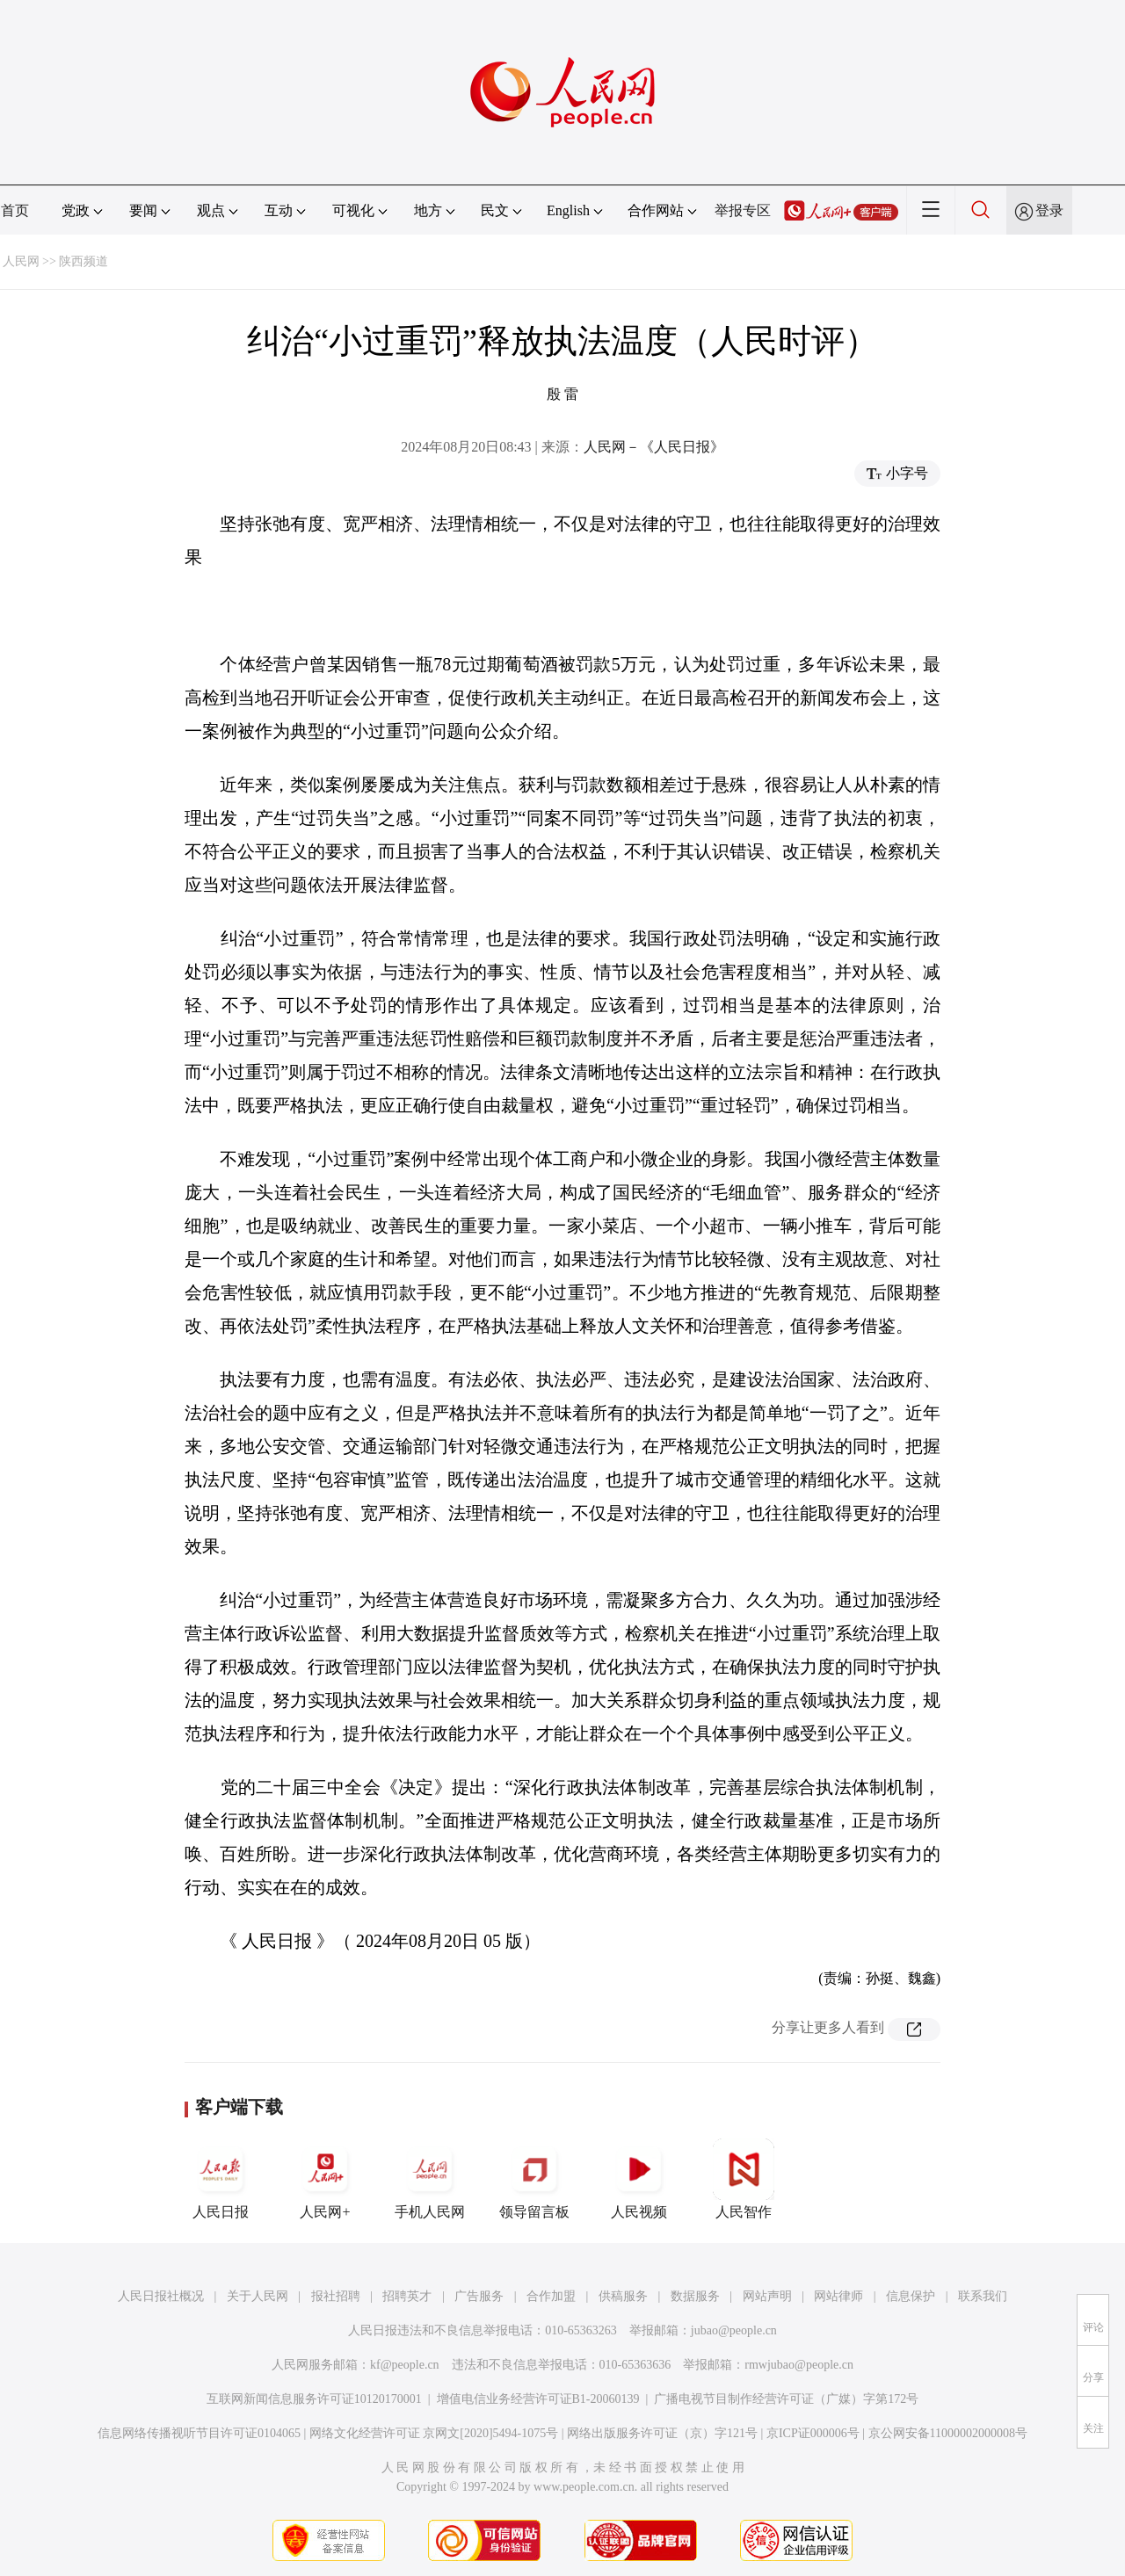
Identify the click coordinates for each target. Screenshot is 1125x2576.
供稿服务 (623, 2296)
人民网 (21, 261)
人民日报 (220, 2178)
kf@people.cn (404, 2364)
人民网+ (325, 2178)
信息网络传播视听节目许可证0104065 (199, 2433)
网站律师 (838, 2296)
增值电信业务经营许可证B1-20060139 (538, 2399)
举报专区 (743, 210)
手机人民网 (430, 2178)
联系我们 (982, 2296)
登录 (1049, 210)
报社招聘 (335, 2296)
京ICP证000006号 (813, 2433)
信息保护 (910, 2296)
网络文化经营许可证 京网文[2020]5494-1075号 (434, 2433)
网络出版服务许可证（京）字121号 (662, 2433)
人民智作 (743, 2178)
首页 (15, 210)
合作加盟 (551, 2296)
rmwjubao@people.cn (798, 2364)
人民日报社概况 (161, 2296)
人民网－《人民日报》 (654, 446)
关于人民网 (257, 2296)
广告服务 (479, 2296)
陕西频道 (83, 261)
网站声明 (767, 2296)
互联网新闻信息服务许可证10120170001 (314, 2399)
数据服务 (695, 2296)
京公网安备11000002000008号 (947, 2433)
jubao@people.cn (734, 2330)
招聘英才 (407, 2296)
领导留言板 (534, 2178)
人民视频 (639, 2178)
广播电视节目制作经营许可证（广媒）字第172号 (786, 2399)
